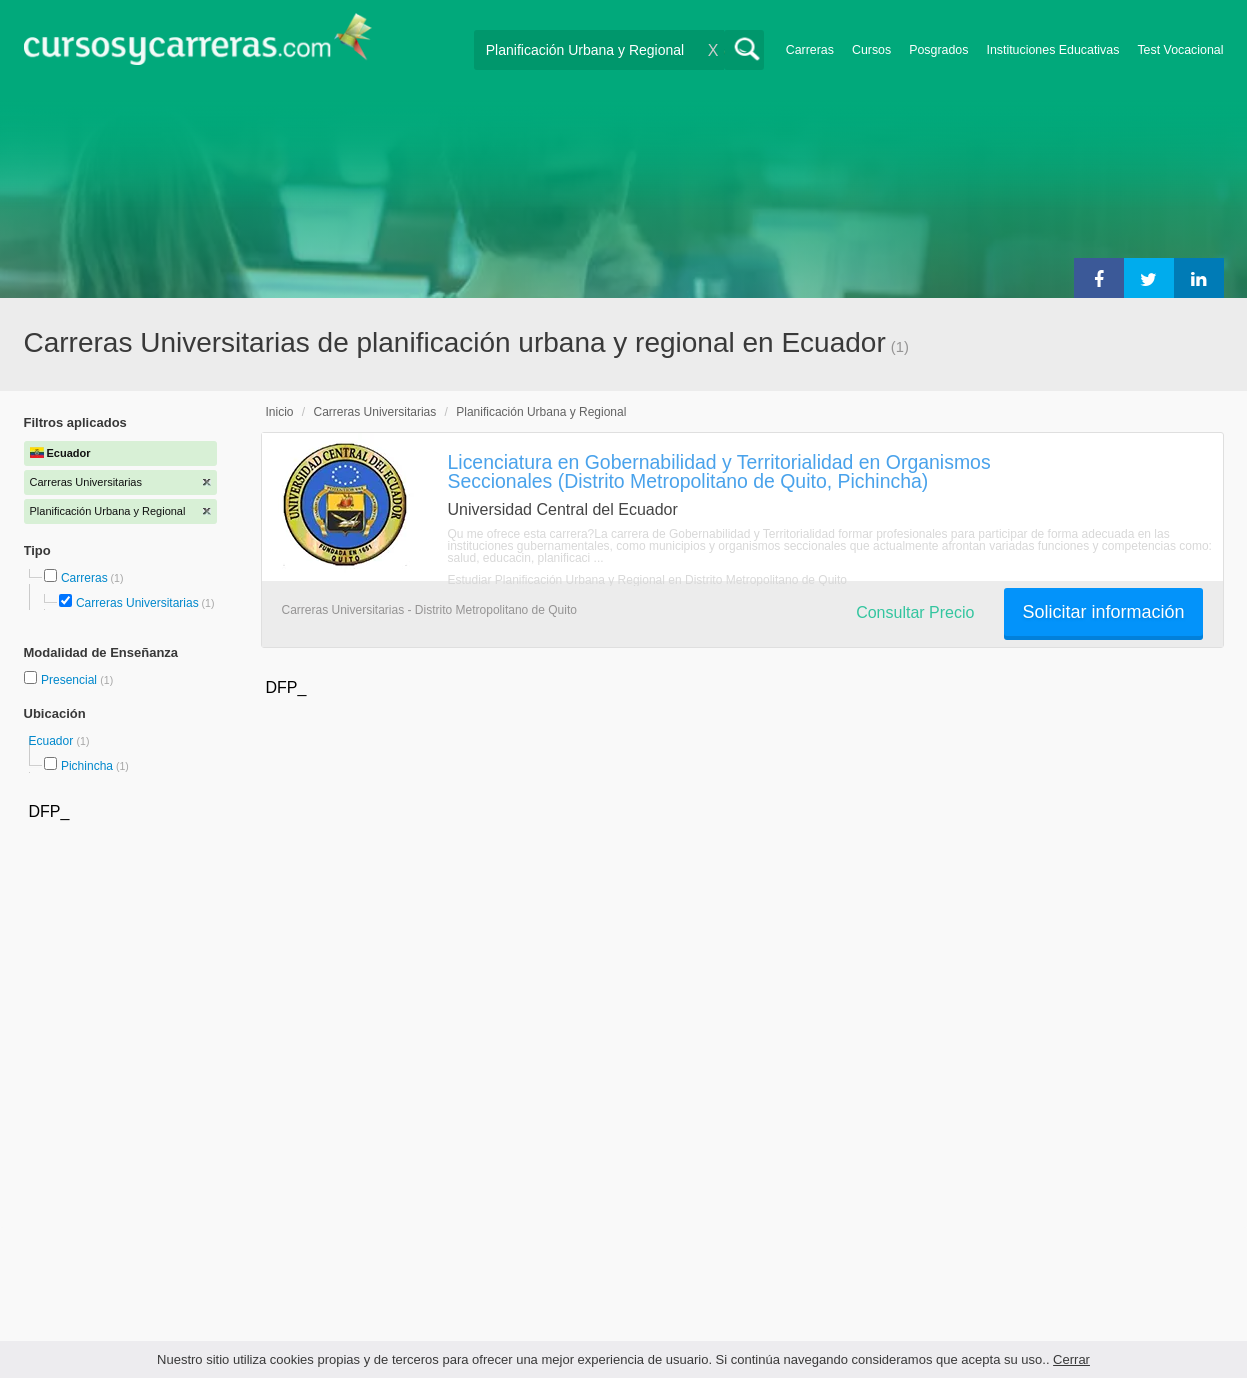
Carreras (810, 50)
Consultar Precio (915, 612)
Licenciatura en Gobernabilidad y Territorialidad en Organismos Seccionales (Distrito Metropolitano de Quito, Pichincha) (719, 471)
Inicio (280, 412)
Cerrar (1071, 1359)
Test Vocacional (1180, 50)
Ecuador (53, 741)
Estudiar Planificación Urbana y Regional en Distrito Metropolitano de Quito (648, 580)
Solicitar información (1103, 612)
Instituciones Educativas (1052, 50)
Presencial (70, 680)
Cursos (871, 50)
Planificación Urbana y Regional (541, 412)
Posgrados (938, 50)
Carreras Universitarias (137, 603)
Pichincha (87, 766)
